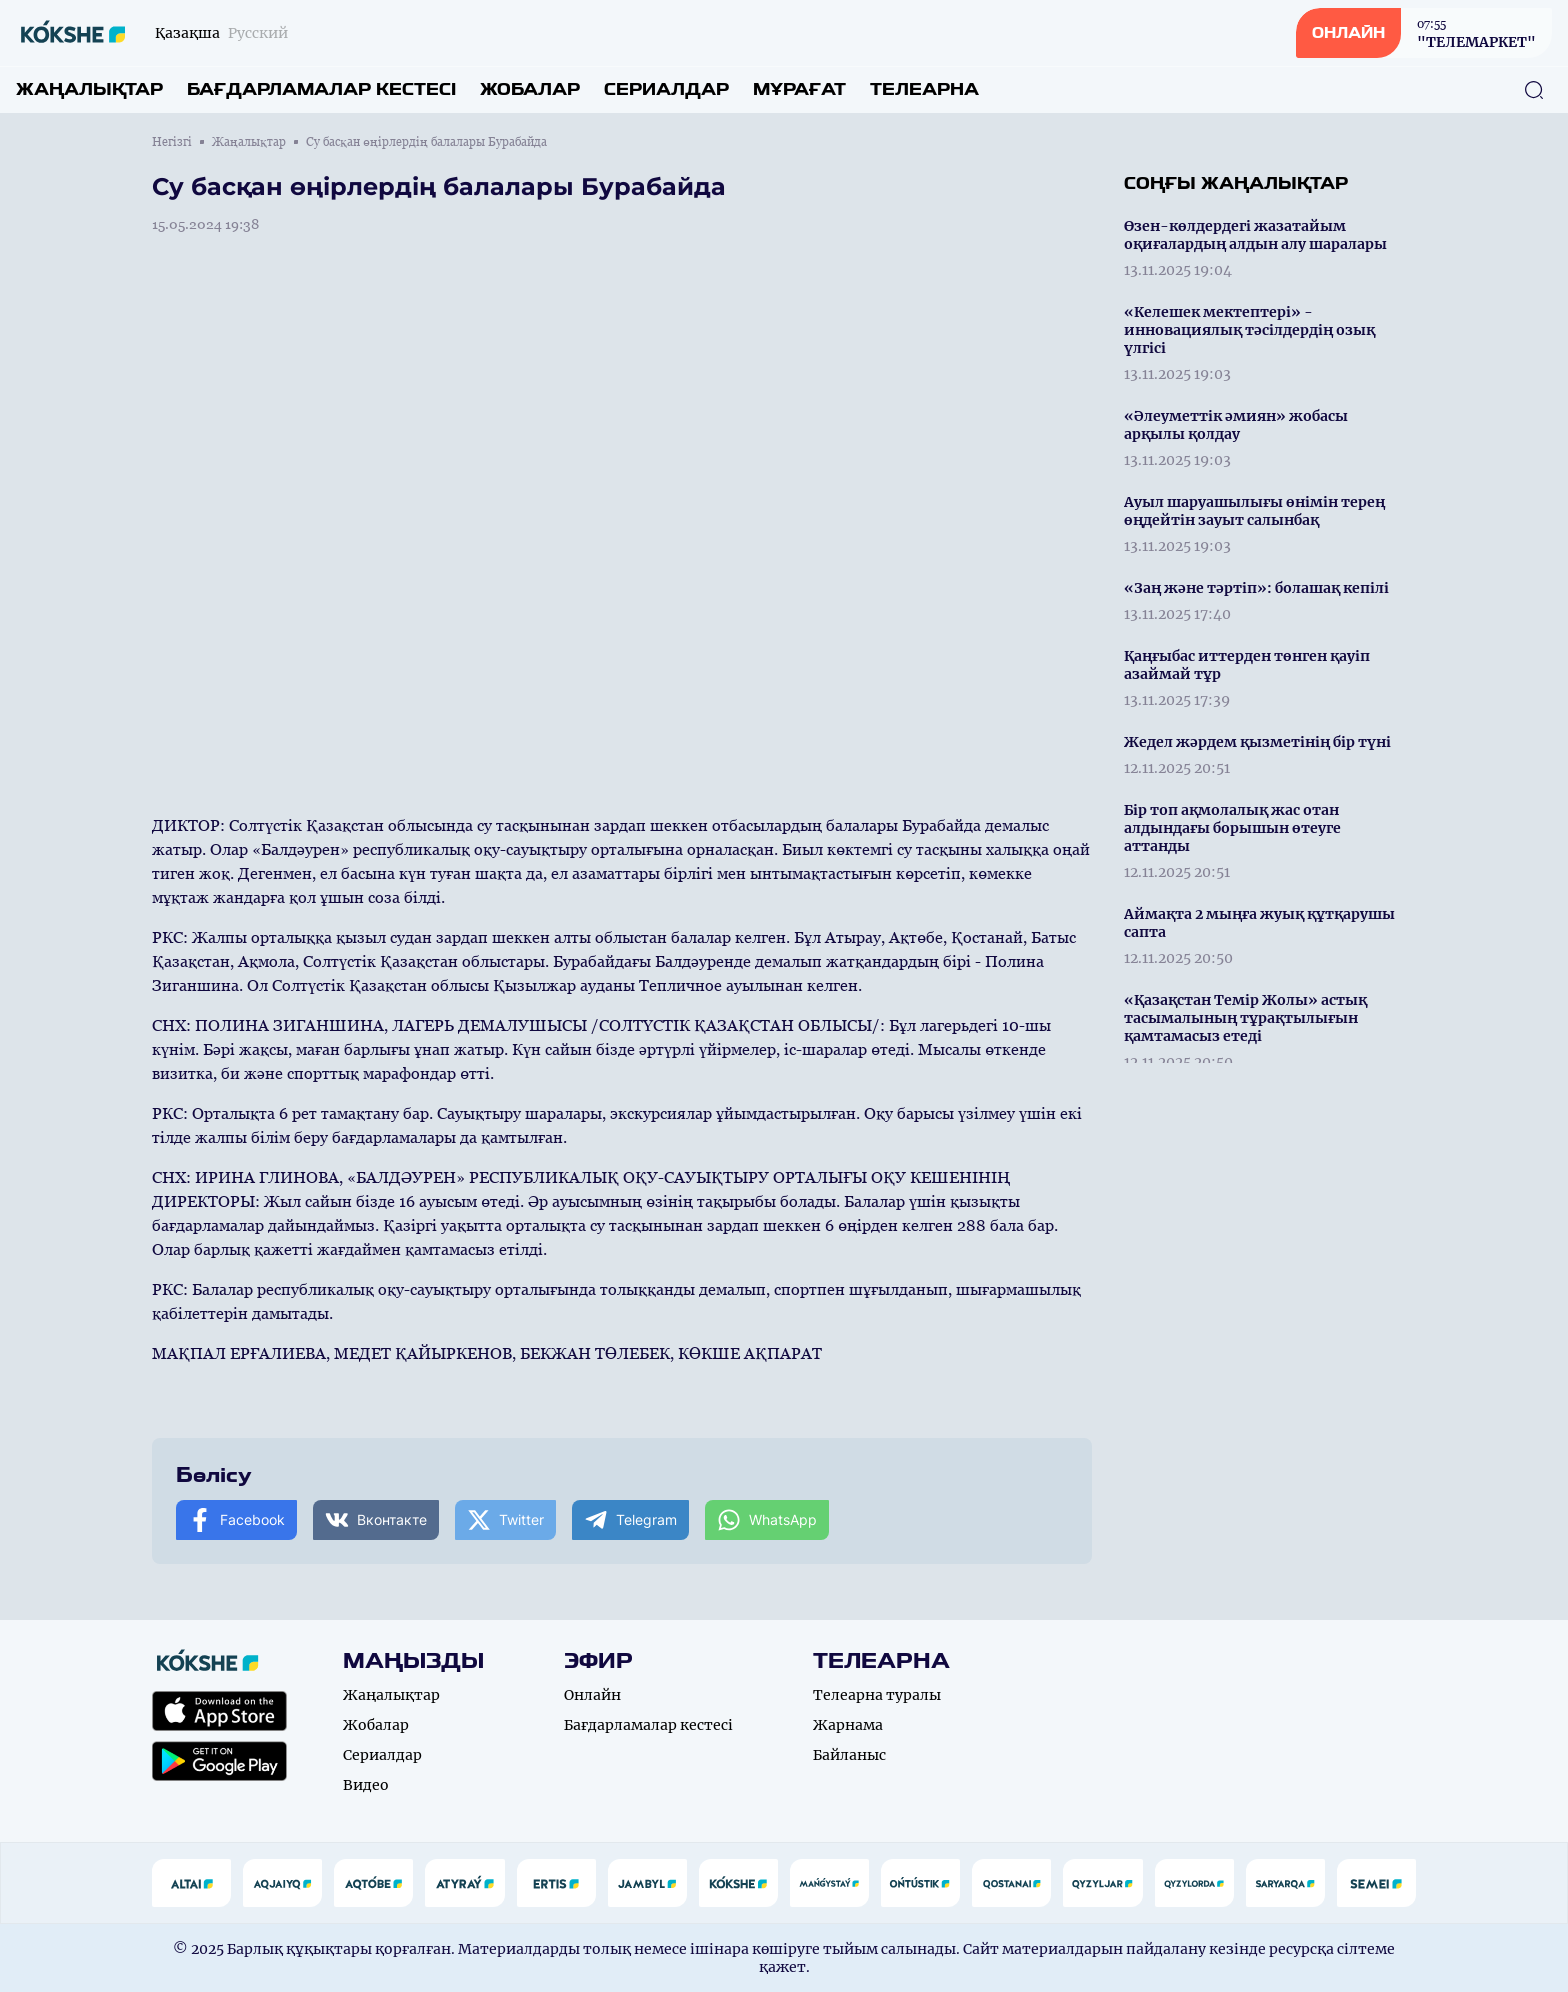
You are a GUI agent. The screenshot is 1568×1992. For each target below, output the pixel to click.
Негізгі (172, 142)
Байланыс (849, 1755)
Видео (366, 1785)
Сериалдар (666, 89)
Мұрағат (799, 89)
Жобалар (530, 89)
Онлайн (592, 1695)
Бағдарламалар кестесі (321, 89)
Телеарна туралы (877, 1695)
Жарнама (848, 1725)
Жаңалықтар (89, 89)
